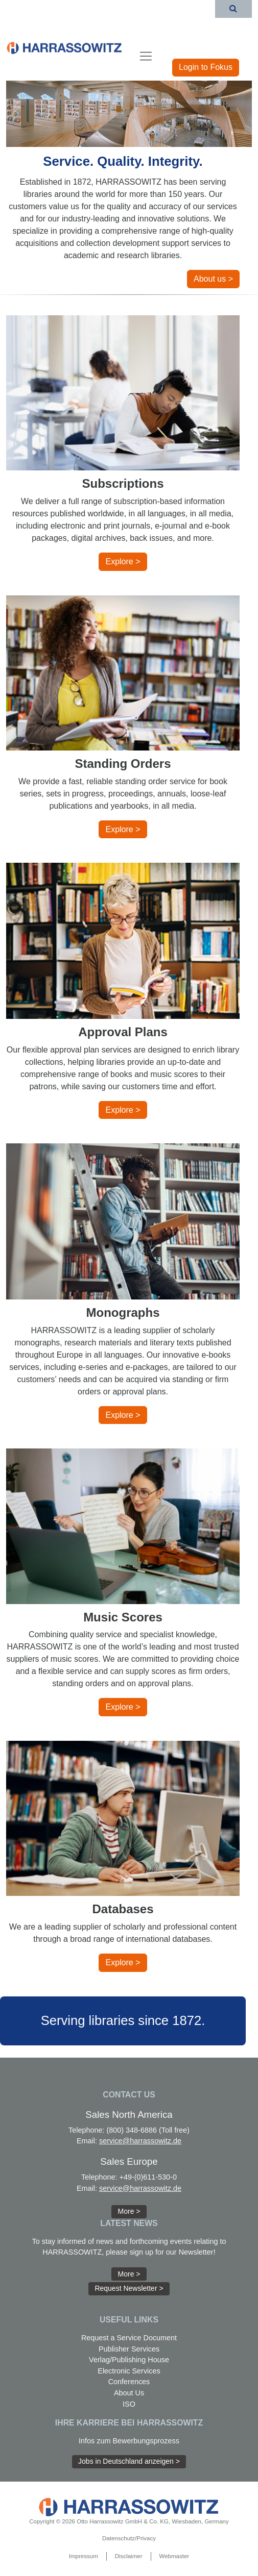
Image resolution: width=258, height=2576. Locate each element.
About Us (129, 2393)
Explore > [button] (122, 561)
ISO (129, 2404)
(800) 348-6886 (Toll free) (148, 2130)
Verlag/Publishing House (129, 2360)
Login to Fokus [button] (205, 67)
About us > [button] (213, 278)
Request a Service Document (129, 2338)
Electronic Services (129, 2371)
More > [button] (129, 2211)
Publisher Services (129, 2349)
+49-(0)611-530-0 (148, 2177)
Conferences (129, 2382)
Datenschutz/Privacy (129, 2538)
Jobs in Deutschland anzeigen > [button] (129, 2461)
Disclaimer (129, 2556)
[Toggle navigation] (145, 56)
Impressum (83, 2556)
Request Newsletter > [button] (129, 2288)
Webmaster (174, 2556)
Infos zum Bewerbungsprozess (129, 2441)
